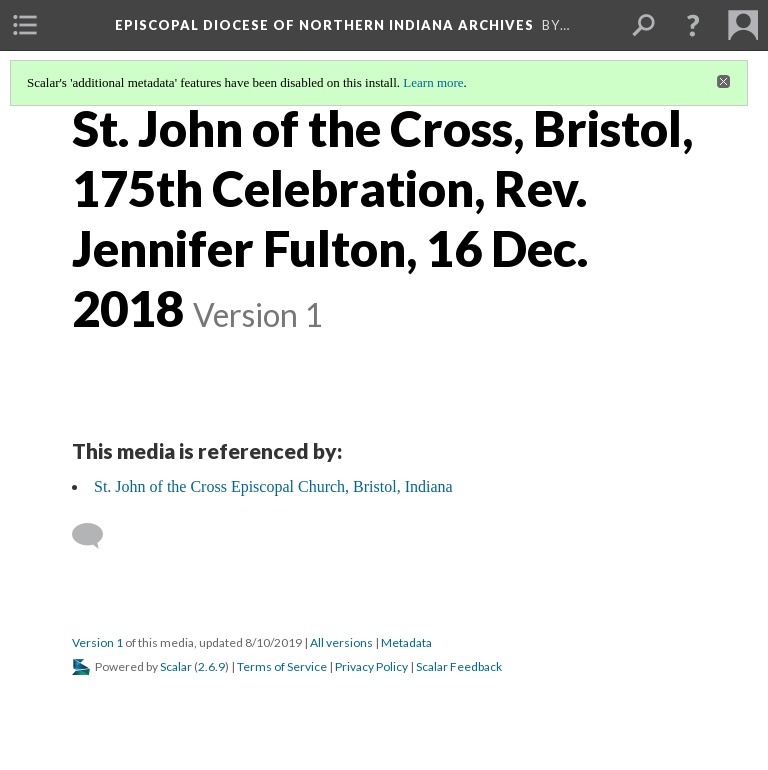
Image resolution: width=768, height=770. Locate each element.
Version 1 (97, 642)
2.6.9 (211, 666)
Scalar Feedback (459, 666)
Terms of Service (282, 666)
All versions (341, 642)
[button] (693, 25)
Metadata (406, 642)
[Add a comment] (96, 536)
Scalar (176, 666)
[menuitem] (25, 25)
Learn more (433, 82)
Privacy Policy (371, 666)
